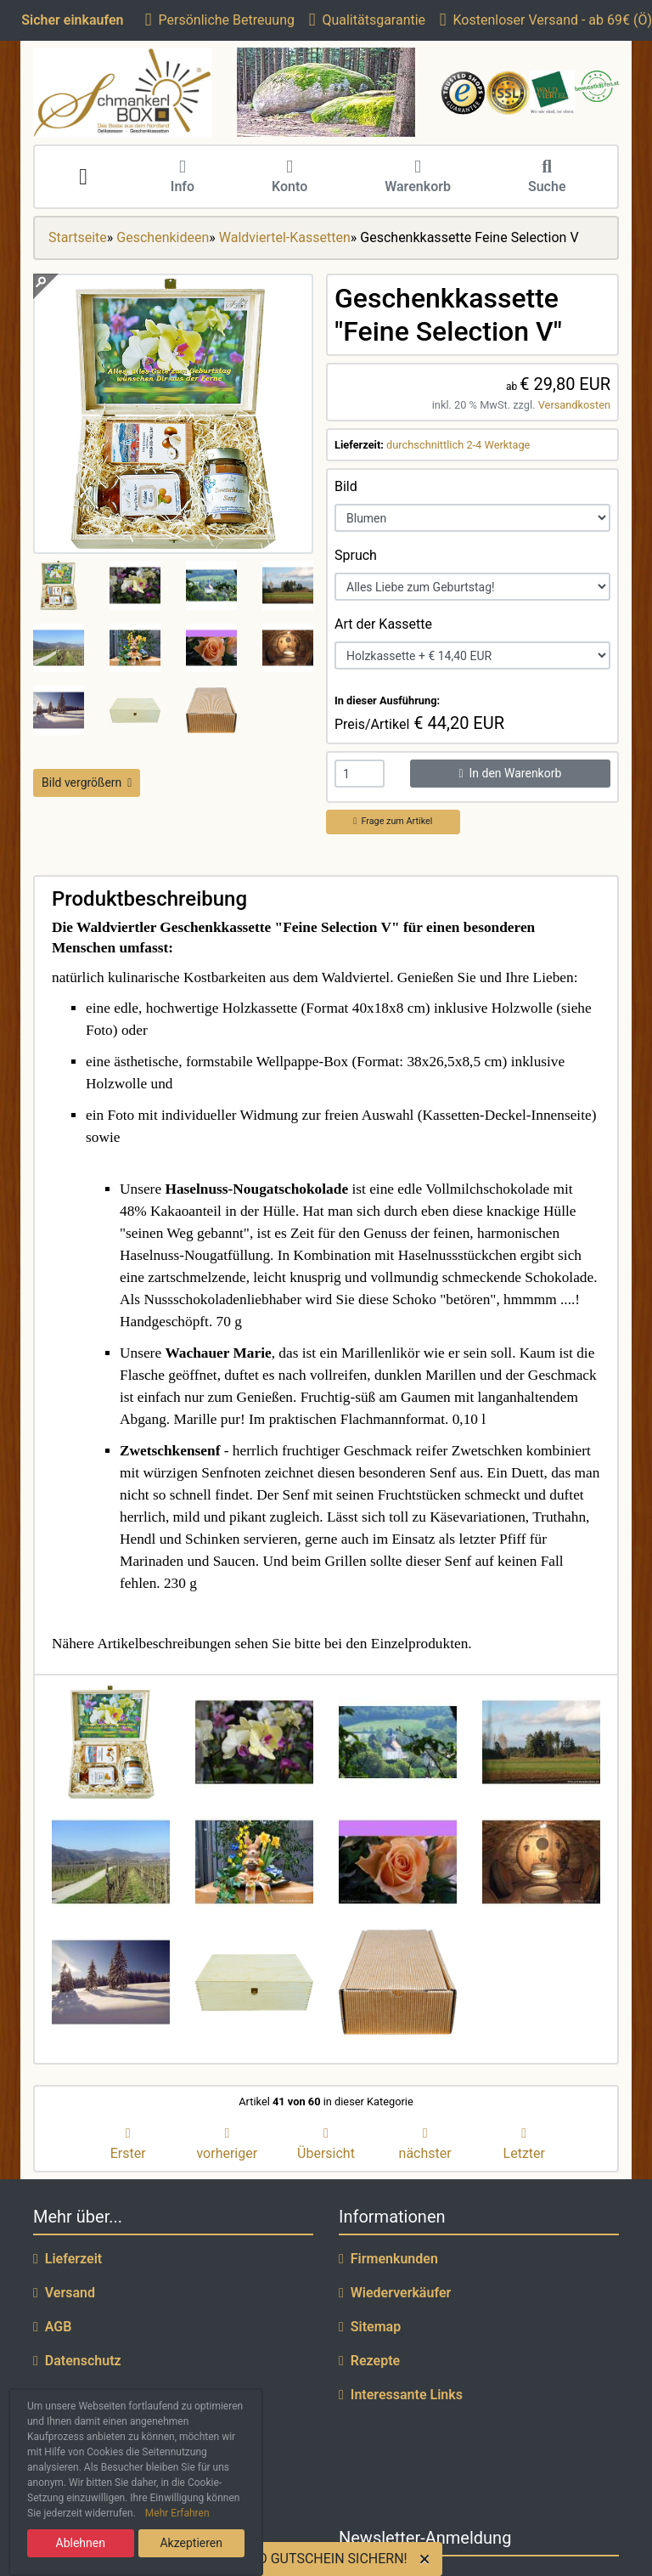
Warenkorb (418, 177)
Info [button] (182, 177)
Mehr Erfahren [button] (177, 2513)
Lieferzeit (67, 2259)
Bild (345, 486)
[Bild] (472, 518)
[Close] (428, 2559)
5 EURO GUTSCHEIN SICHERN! (314, 2559)
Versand (64, 2293)
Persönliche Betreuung (220, 20)
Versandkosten (574, 404)
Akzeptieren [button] (191, 2543)
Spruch (355, 555)
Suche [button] (547, 177)
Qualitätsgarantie (367, 20)
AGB (52, 2327)
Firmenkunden (388, 2259)
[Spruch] (472, 587)
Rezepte (369, 2361)
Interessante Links (401, 2395)
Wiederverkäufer (395, 2293)
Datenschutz (77, 2361)
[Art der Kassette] (472, 655)
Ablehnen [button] (80, 2543)
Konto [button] (289, 177)
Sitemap (370, 2327)
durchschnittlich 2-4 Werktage (458, 444)
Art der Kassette (383, 624)
